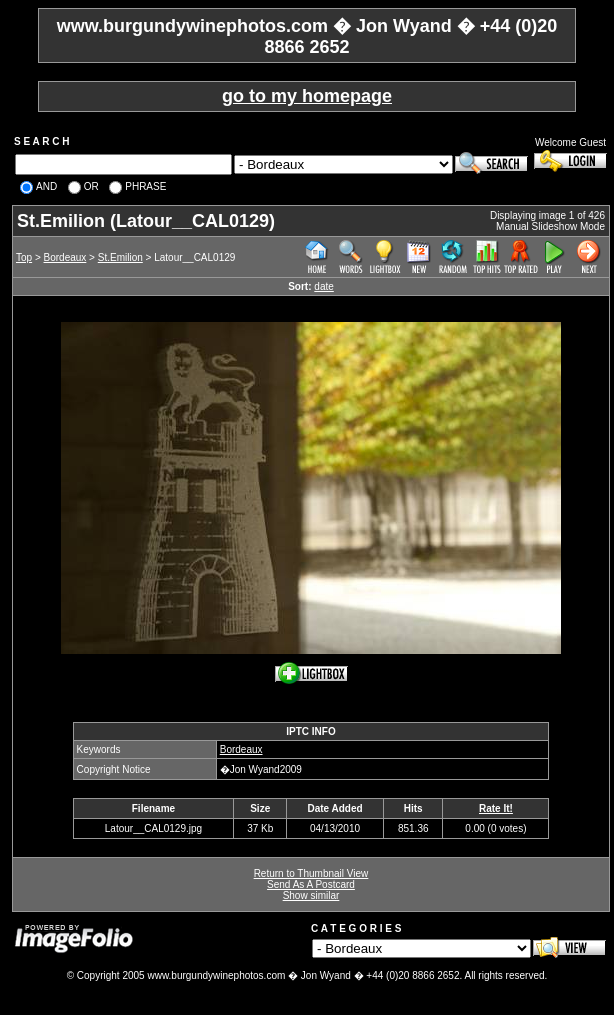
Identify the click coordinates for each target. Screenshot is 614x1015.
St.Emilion (120, 257)
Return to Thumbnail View (311, 873)
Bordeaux (65, 257)
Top (24, 257)
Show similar (311, 895)
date (323, 286)
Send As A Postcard (311, 884)
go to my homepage (307, 96)
